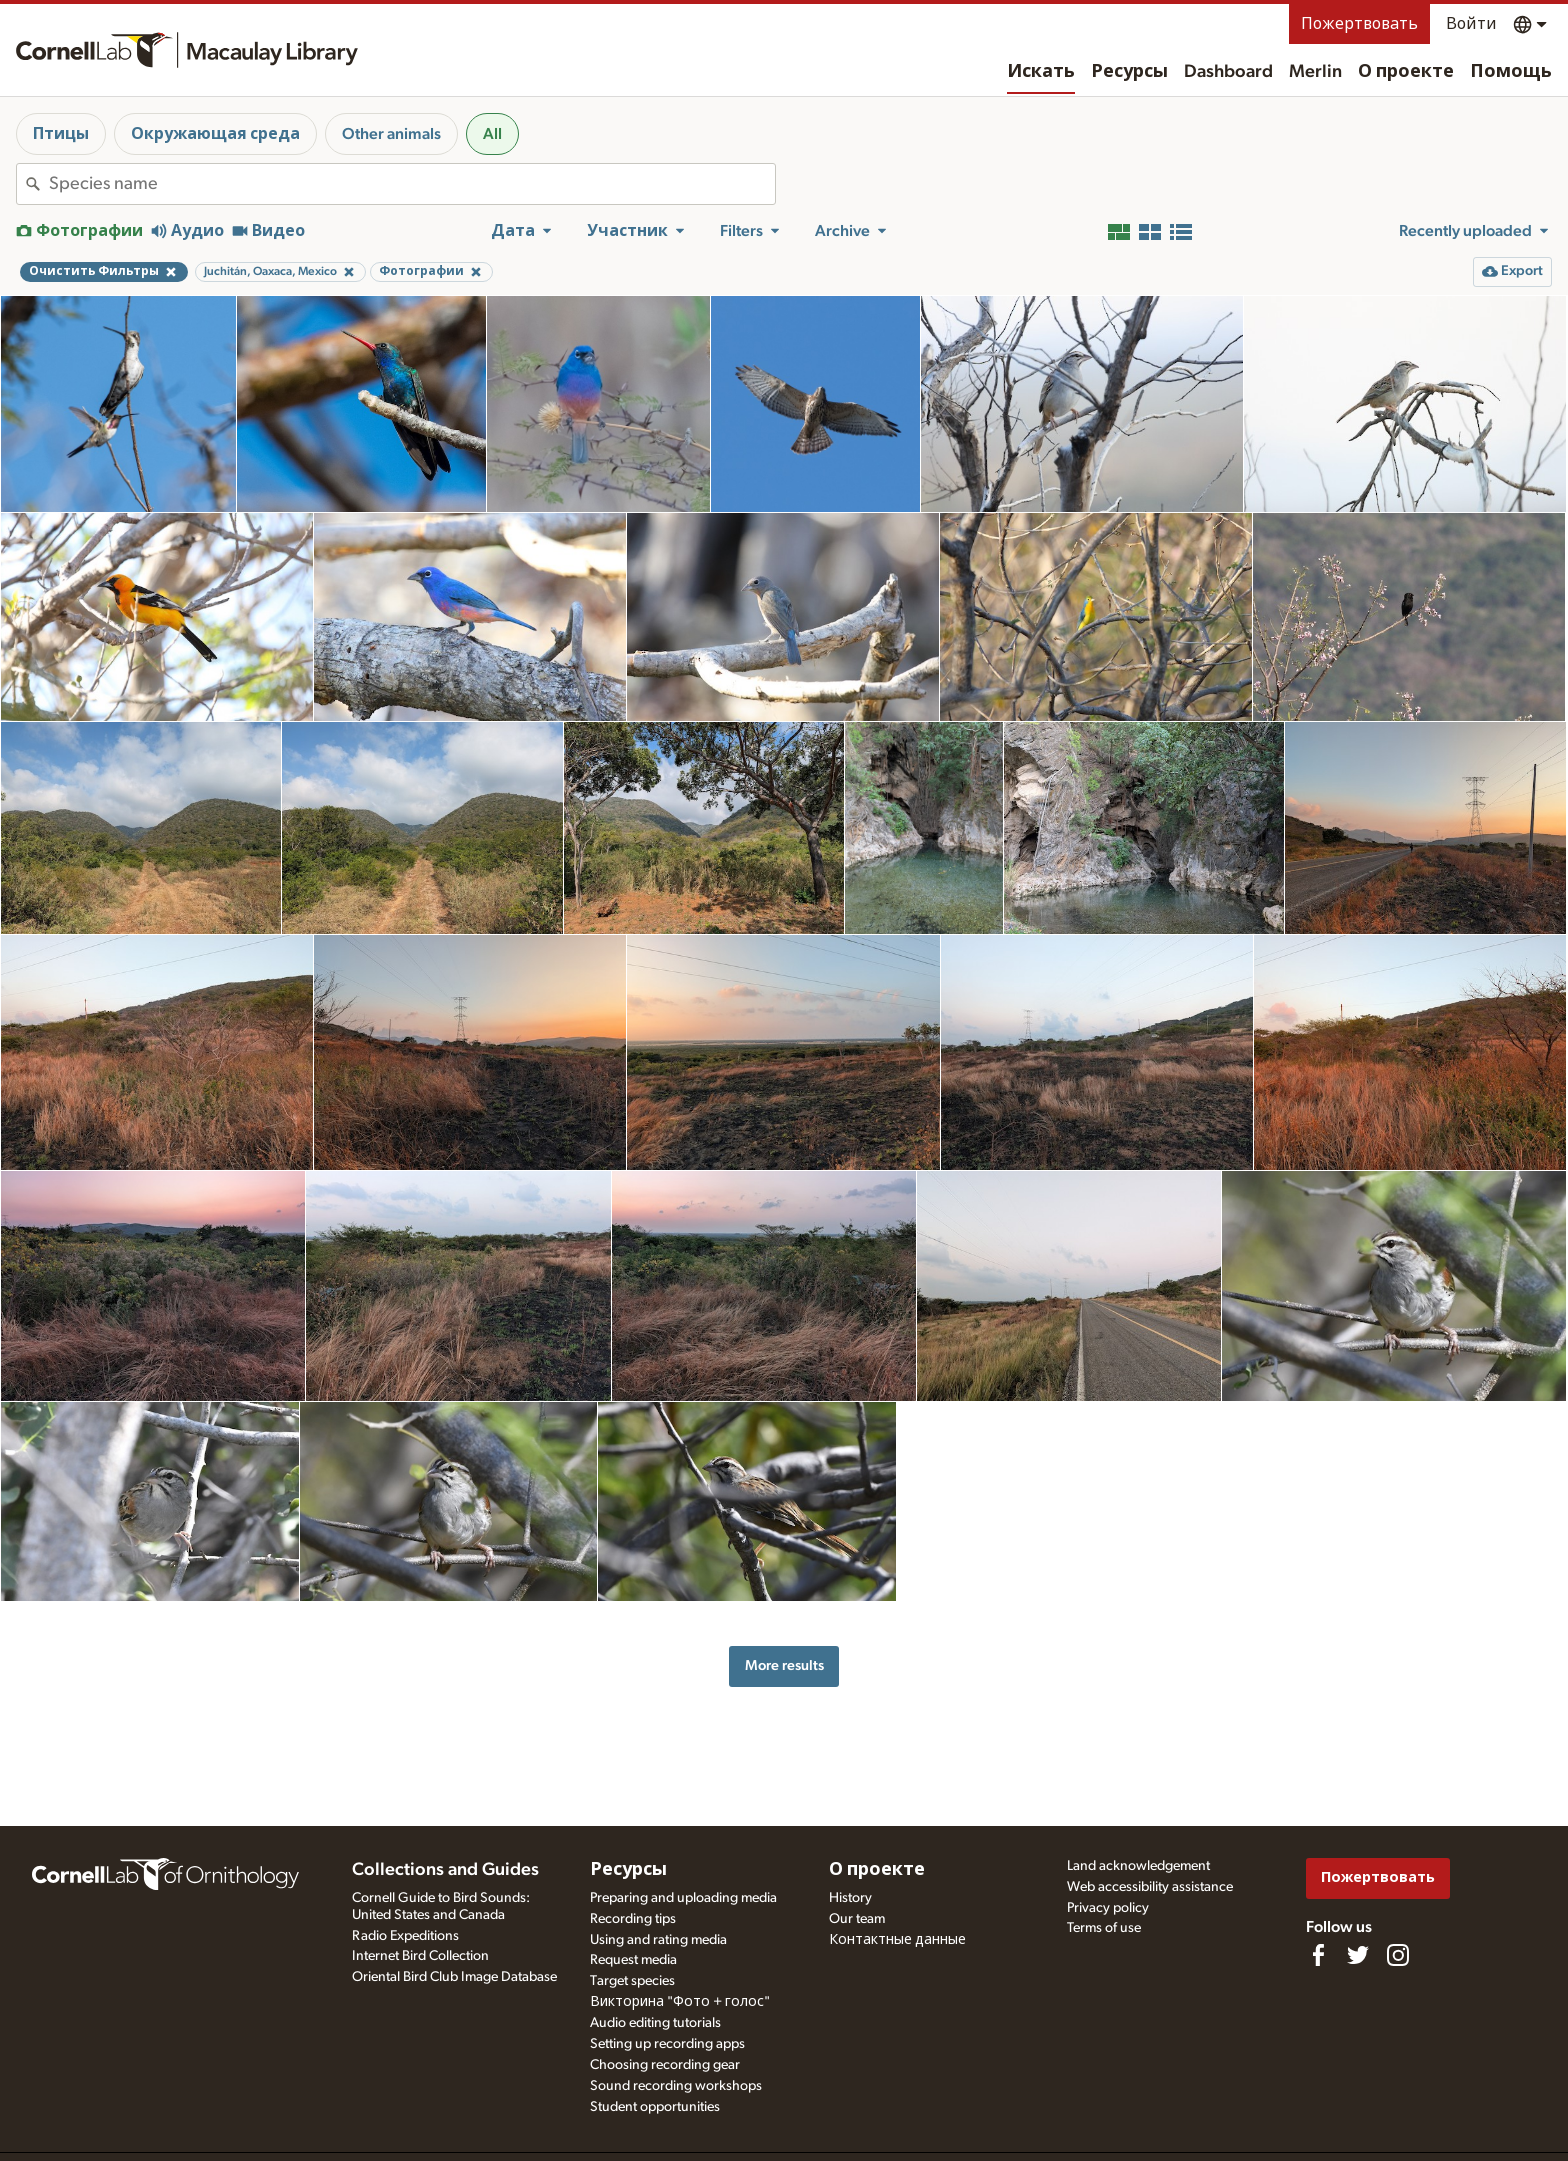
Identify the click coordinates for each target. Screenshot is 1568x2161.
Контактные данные (897, 1940)
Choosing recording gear (665, 2065)
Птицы (61, 134)
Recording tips (633, 1919)
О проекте (1406, 72)
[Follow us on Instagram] (1398, 1955)
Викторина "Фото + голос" (680, 2002)
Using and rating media (658, 1940)
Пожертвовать (1359, 24)
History (850, 1898)
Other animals (391, 134)
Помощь (1511, 72)
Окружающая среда (215, 134)
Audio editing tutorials (655, 2023)
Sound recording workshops (676, 2086)
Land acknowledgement (1138, 1866)
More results (784, 1665)
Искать (1041, 72)
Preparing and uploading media (683, 1898)
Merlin (1315, 72)
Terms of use (1104, 1928)
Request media (633, 1960)
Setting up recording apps (667, 2044)
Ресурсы (1129, 72)
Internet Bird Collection (420, 1956)
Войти (1471, 24)
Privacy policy (1108, 1908)
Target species (632, 1981)
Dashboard (1228, 72)
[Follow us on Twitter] (1358, 1955)
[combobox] (412, 184)
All (492, 134)
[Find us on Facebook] (1318, 1955)
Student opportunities (655, 2107)
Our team (857, 1919)
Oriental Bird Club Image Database (454, 1977)
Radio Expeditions (405, 1936)
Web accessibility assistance (1150, 1887)
